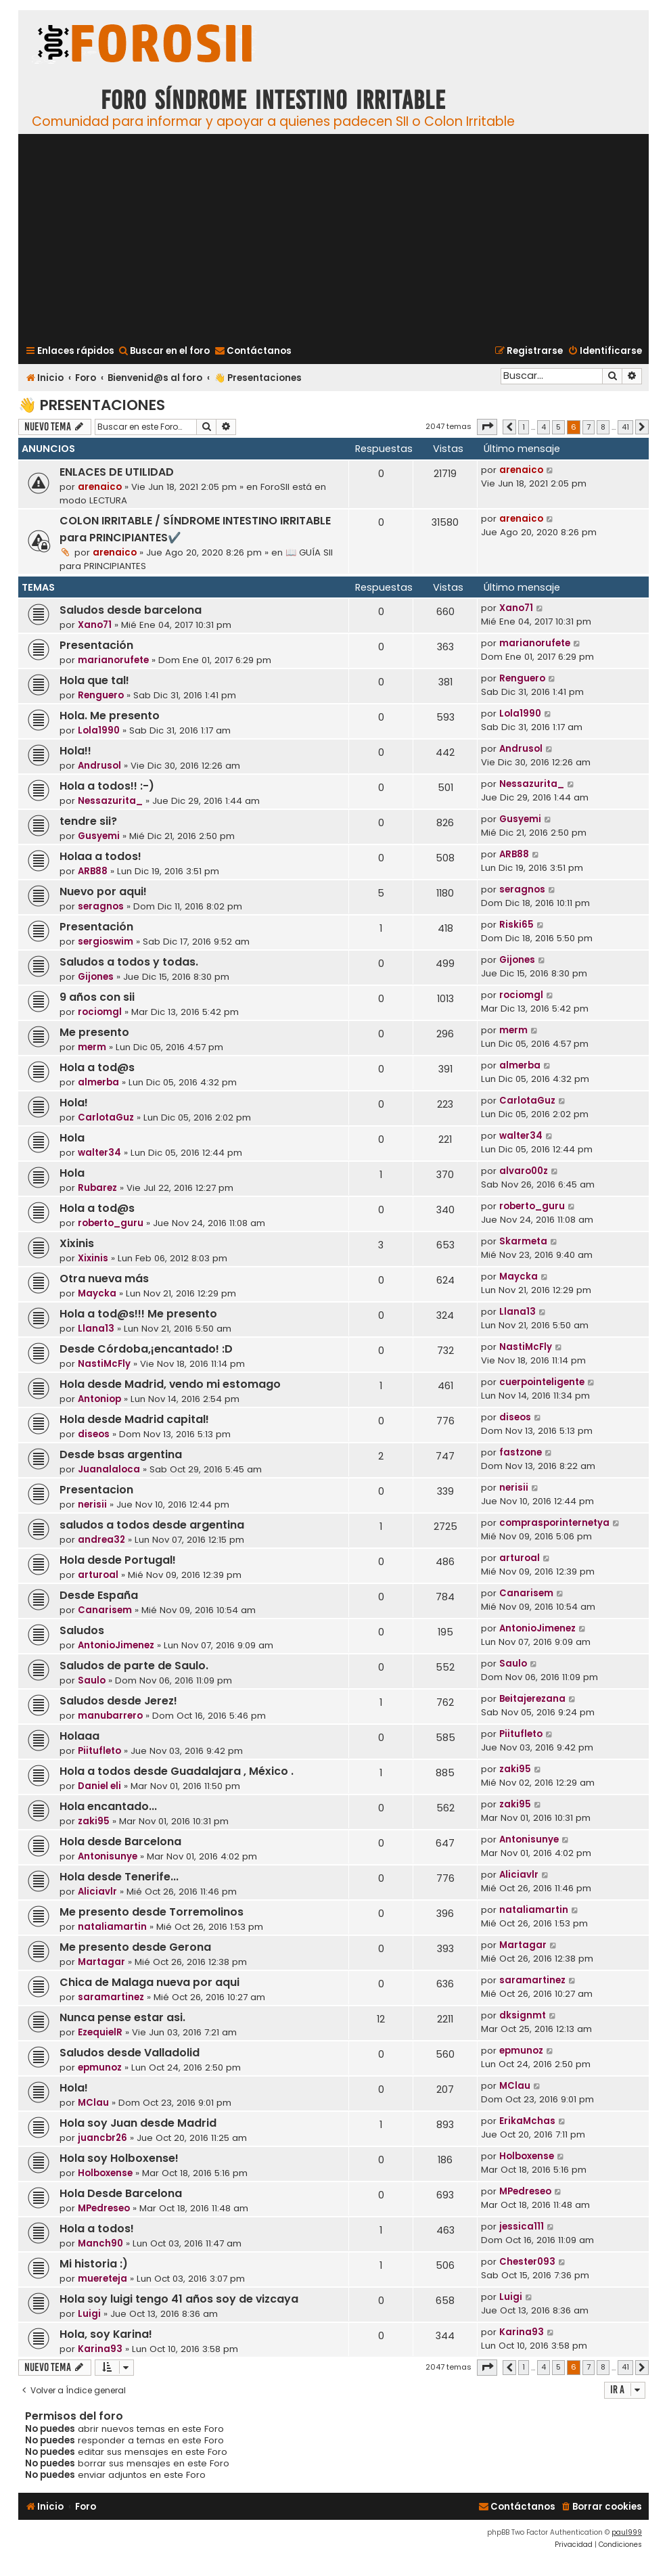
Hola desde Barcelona (120, 1841)
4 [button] (543, 427)
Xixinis (77, 1243)
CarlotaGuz (106, 1117)
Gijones (96, 976)
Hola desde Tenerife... (119, 1876)
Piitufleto (99, 1750)
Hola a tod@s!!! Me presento (138, 1313)
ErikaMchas (527, 2121)
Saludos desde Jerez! (118, 1701)
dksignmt (522, 2015)
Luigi (89, 2313)
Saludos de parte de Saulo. (134, 1665)
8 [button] (603, 427)
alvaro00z (523, 1171)
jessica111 (521, 2226)
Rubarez (97, 1187)
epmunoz (100, 2067)
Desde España (99, 1595)
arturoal (98, 1574)
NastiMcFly (104, 1363)
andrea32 (101, 1539)
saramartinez (111, 1997)
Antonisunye (107, 1856)
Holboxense (105, 2173)
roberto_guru (110, 1223)
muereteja (102, 2278)
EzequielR (100, 2032)
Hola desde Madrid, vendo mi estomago (170, 1384)
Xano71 (95, 624)
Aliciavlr (97, 1891)
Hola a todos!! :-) (107, 786)
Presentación (96, 645)
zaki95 (515, 1769)
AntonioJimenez (116, 1645)
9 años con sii (97, 997)
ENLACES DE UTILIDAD (117, 472)
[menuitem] (164, 351)
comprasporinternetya (554, 1522)
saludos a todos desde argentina (152, 1525)
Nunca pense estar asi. (122, 2017)
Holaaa (79, 1736)
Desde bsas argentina (121, 1454)
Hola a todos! (97, 2228)
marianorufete (113, 660)
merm (92, 1047)
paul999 (627, 2532)
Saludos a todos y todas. (129, 962)
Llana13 (96, 1328)
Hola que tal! (94, 680)
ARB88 (93, 871)
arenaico (100, 486)
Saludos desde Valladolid (130, 2052)
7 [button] (588, 427)
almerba (98, 1082)
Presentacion (96, 1489)
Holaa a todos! (100, 856)
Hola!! (75, 751)
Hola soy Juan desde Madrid (138, 2123)
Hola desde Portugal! (118, 1560)
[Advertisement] (333, 237)
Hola (72, 1138)
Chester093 (527, 2261)
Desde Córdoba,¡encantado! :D (146, 1349)
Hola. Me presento (110, 715)
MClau (93, 2102)
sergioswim (105, 941)
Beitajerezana (532, 1698)
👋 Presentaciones (91, 404)
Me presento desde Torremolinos (152, 1912)
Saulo (92, 1680)
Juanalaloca (109, 1469)
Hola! (74, 1102)
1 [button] (523, 427)
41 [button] (625, 427)
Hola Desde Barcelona (121, 2193)
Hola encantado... (108, 1806)
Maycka (97, 1293)
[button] (487, 427)
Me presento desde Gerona (135, 1947)
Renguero (101, 695)
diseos (94, 1434)
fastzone (520, 1452)
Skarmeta (523, 1241)
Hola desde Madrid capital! (134, 1419)
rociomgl (100, 1011)
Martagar (101, 1962)
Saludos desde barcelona (131, 610)
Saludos (82, 1630)
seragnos (101, 906)
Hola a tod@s (97, 1067)
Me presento (94, 1032)
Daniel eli (99, 1786)
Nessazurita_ (110, 800)
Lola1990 (99, 730)
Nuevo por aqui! (103, 891)
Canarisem (105, 1610)
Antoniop (99, 1399)
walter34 (99, 1152)
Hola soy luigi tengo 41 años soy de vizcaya (179, 2299)
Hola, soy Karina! (106, 2334)
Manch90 (100, 2243)
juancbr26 (102, 2137)
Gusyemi (99, 836)
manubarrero (110, 1715)
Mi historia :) (94, 2264)
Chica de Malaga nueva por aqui (149, 1982)
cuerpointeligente (541, 1382)
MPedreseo (104, 2208)
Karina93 (100, 2349)
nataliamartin (112, 1926)
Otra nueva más (104, 1278)
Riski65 (516, 924)
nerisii (92, 1504)
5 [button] (558, 427)
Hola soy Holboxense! (119, 2158)
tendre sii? (88, 821)
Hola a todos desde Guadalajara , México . (177, 1771)
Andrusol (99, 765)
